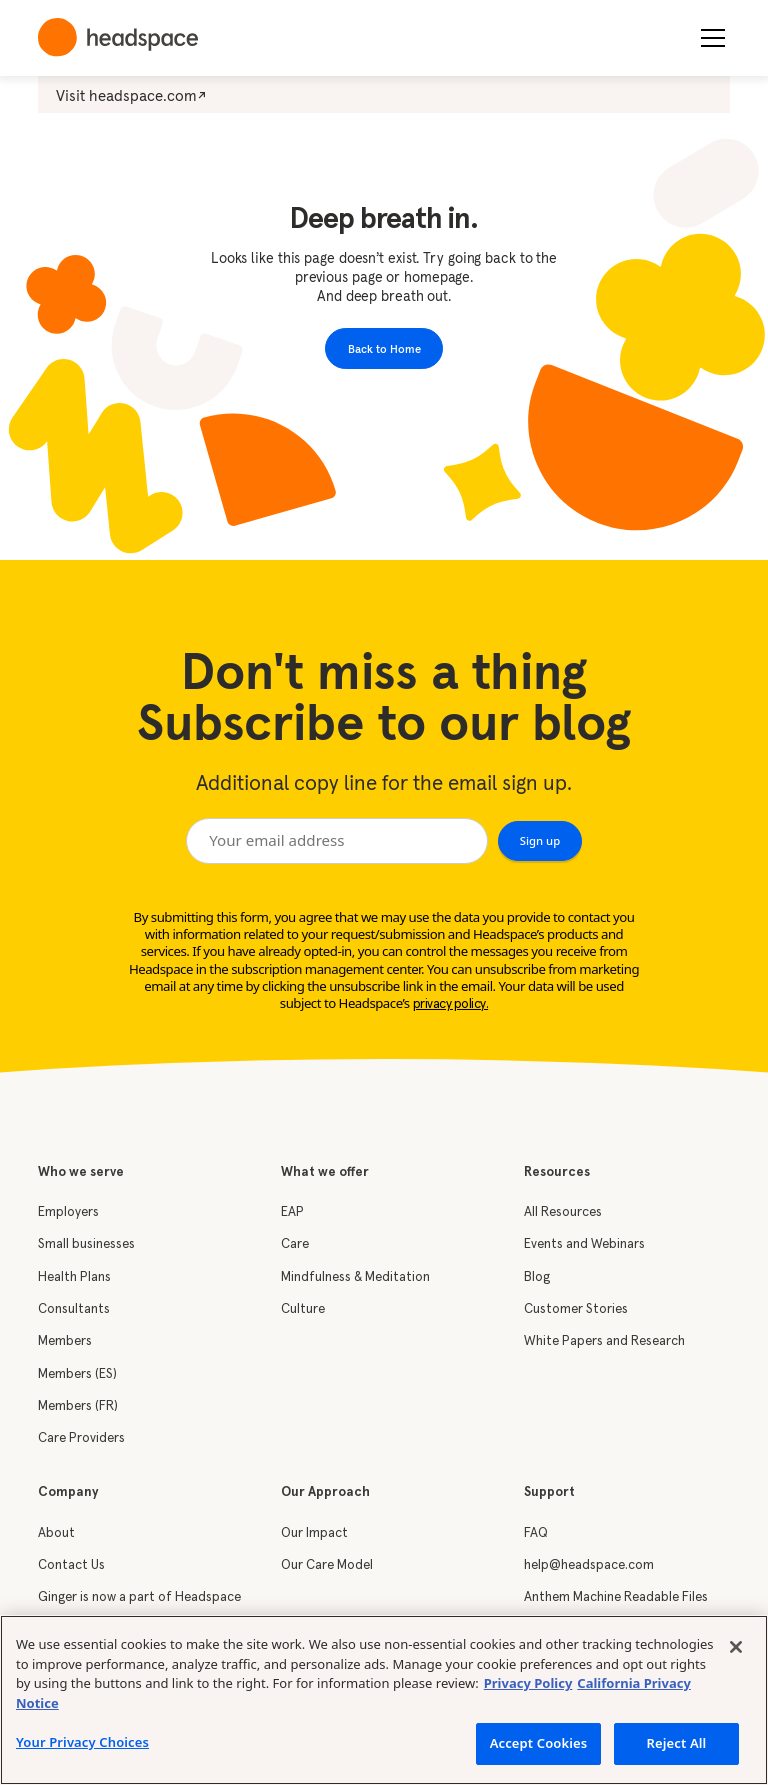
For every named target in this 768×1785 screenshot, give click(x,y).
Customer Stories (576, 1309)
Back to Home (384, 349)
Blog (537, 1277)
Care (295, 1244)
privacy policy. (451, 1004)
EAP (292, 1212)
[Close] (736, 1647)
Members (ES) (77, 1374)
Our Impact (314, 1533)
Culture (303, 1309)
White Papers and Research (604, 1341)
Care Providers (81, 1438)
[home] (118, 37)
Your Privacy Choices (82, 1742)
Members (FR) (78, 1406)
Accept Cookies (539, 1743)
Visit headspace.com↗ (131, 96)
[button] (709, 38)
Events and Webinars (584, 1244)
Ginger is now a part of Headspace (139, 1597)
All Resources (563, 1212)
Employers (68, 1212)
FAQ (536, 1533)
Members (65, 1341)
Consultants (74, 1309)
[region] (384, 1700)
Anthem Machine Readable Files (616, 1597)
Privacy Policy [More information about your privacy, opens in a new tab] (528, 1683)
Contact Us (71, 1565)
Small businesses (86, 1244)
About (56, 1533)
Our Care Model (327, 1565)
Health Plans (74, 1277)
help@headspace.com (589, 1565)
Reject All (677, 1743)
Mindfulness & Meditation (355, 1277)
